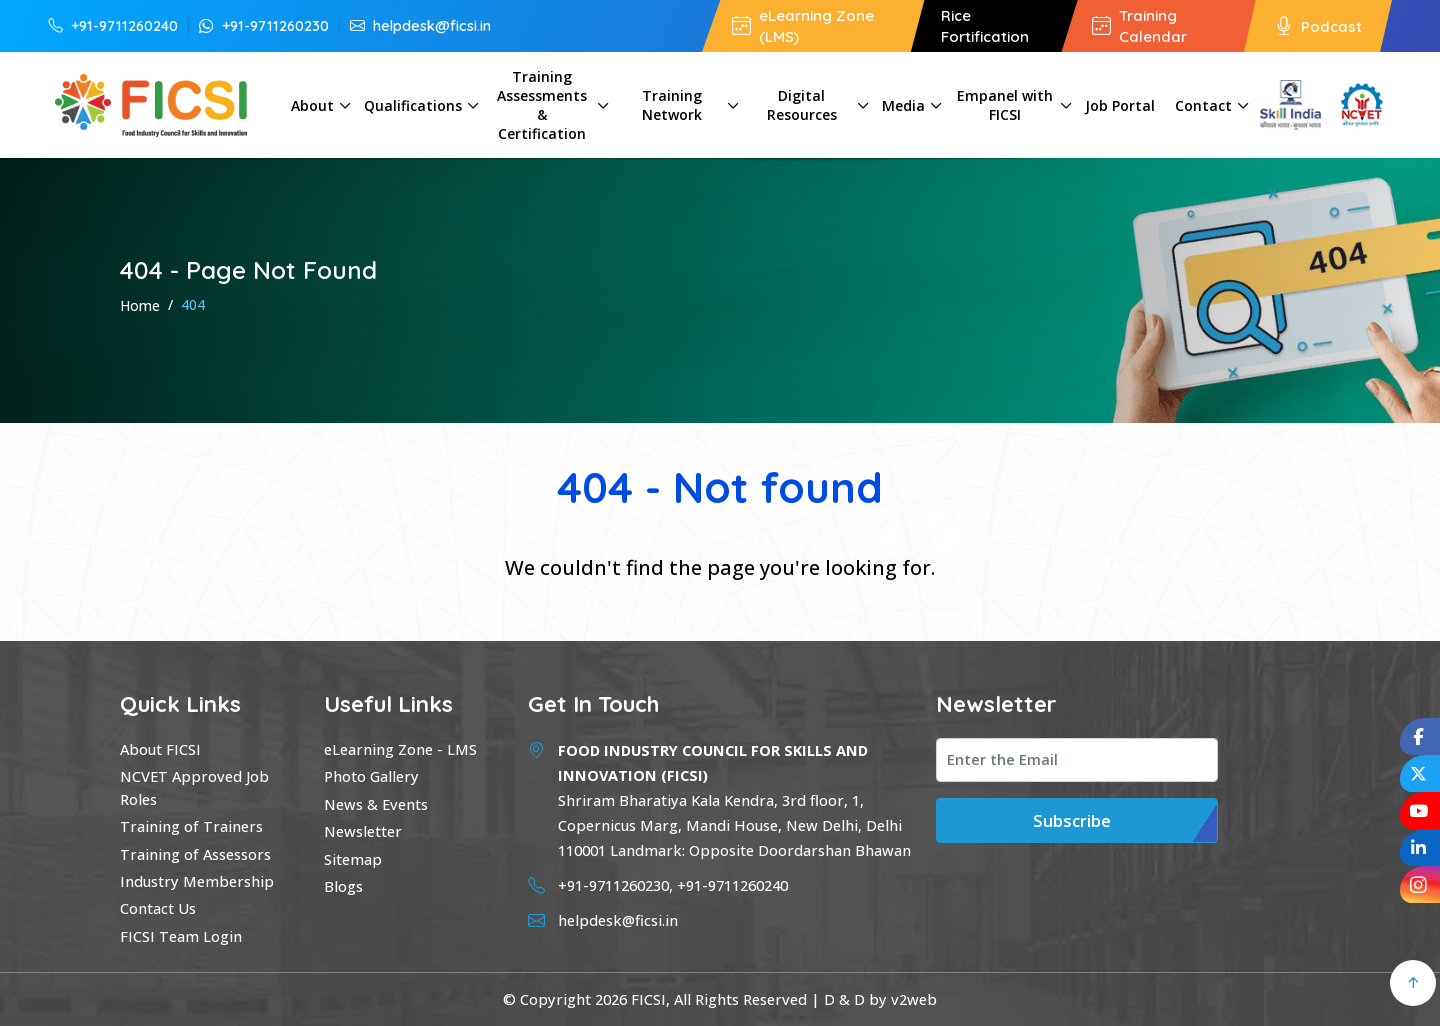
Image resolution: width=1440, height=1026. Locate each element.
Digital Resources (802, 105)
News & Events (376, 804)
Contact (1203, 105)
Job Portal (1120, 105)
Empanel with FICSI (1005, 105)
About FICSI (160, 749)
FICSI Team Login (181, 936)
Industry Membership (197, 881)
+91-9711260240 (113, 25)
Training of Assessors (195, 854)
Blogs (343, 886)
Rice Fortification (985, 26)
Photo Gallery (371, 776)
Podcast (1318, 26)
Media (903, 105)
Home (140, 305)
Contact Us (158, 908)
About (312, 105)
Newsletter (363, 831)
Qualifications (413, 105)
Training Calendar (1139, 26)
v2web (914, 999)
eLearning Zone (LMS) (803, 26)
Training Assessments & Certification (542, 105)
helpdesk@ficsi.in (420, 25)
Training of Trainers (191, 826)
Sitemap (353, 859)
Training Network (672, 105)
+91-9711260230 (264, 25)
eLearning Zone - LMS (400, 749)
